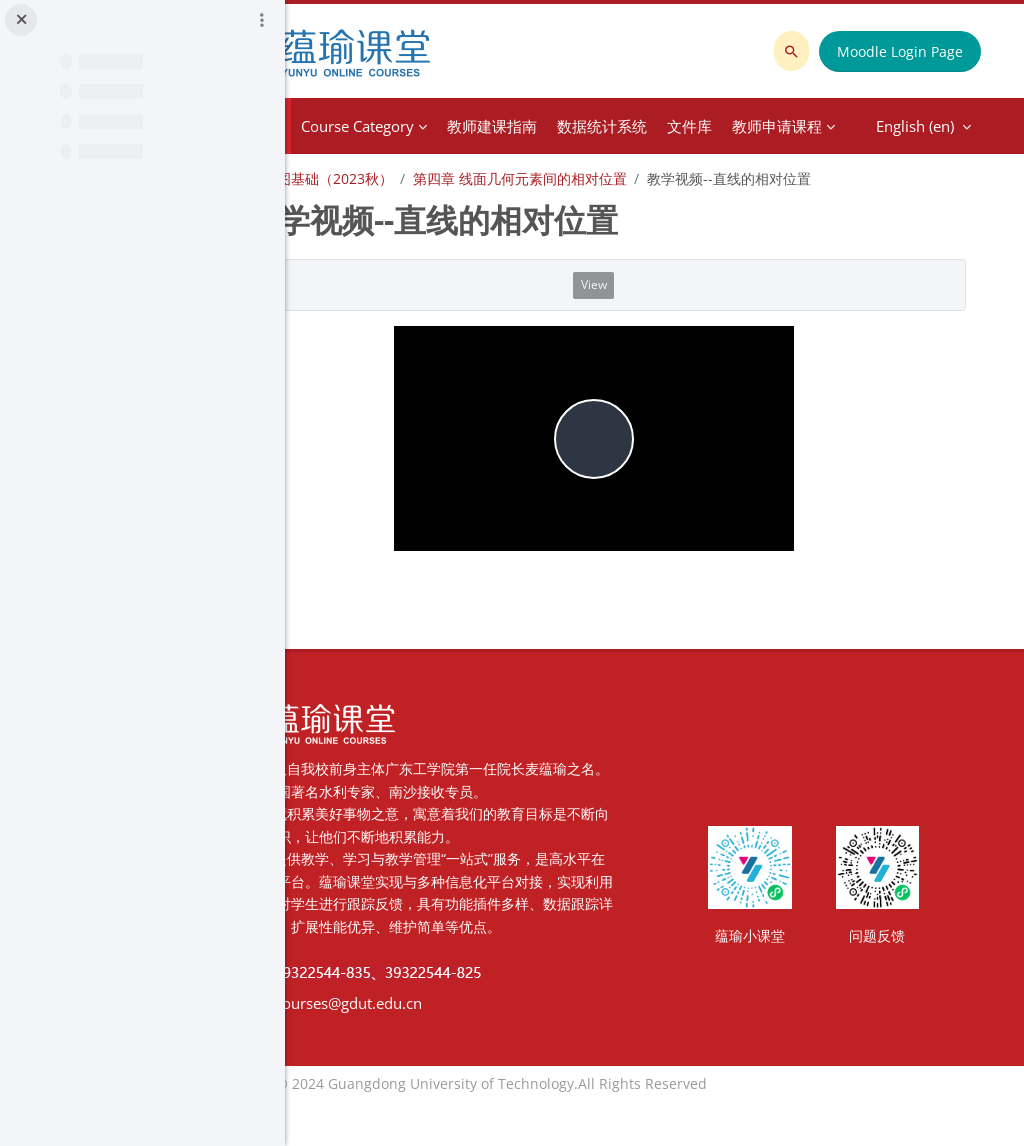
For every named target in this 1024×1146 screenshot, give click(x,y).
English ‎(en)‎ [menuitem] (780, 126)
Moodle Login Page (906, 51)
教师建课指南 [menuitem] (607, 126)
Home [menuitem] (375, 126)
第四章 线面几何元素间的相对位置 (635, 178)
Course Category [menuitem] (472, 126)
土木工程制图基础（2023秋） (415, 178)
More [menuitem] (690, 126)
